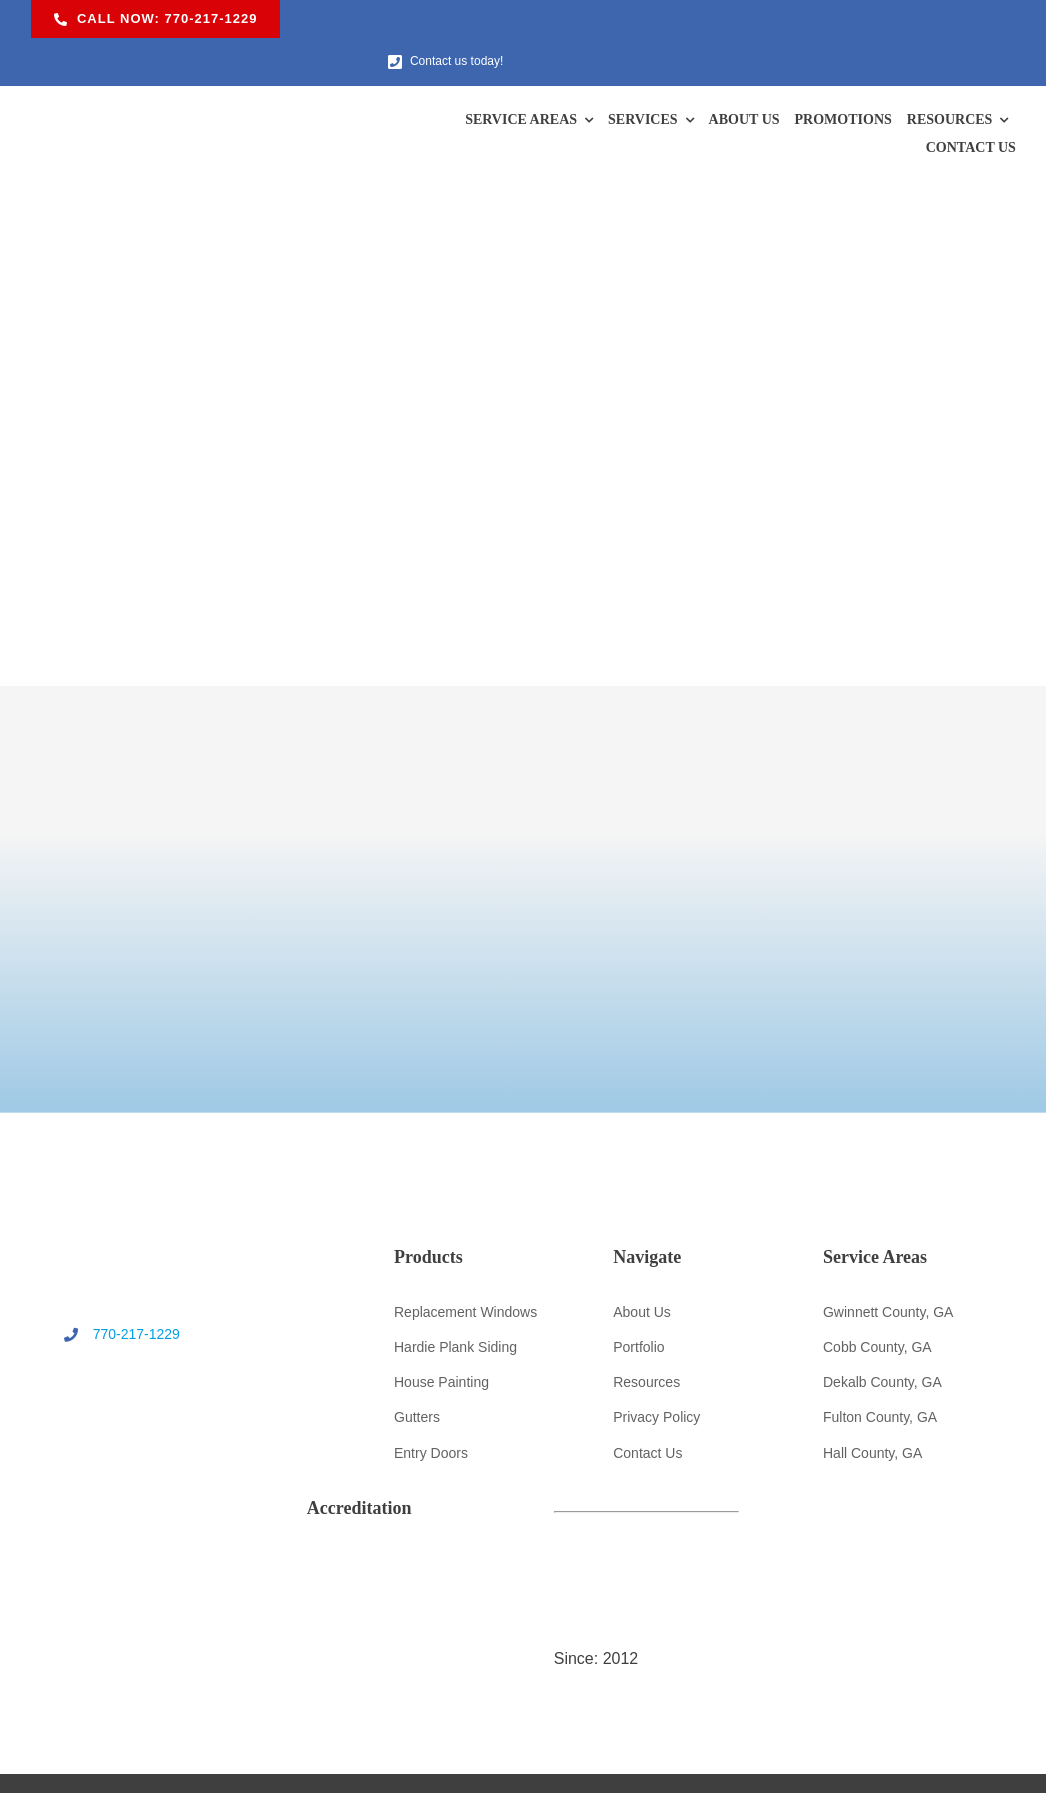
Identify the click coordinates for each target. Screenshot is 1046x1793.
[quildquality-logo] (522, 1529)
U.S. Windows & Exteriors (499, 1760)
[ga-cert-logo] (918, 1340)
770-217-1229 (117, 1296)
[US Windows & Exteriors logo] (150, 67)
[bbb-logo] (918, 1271)
